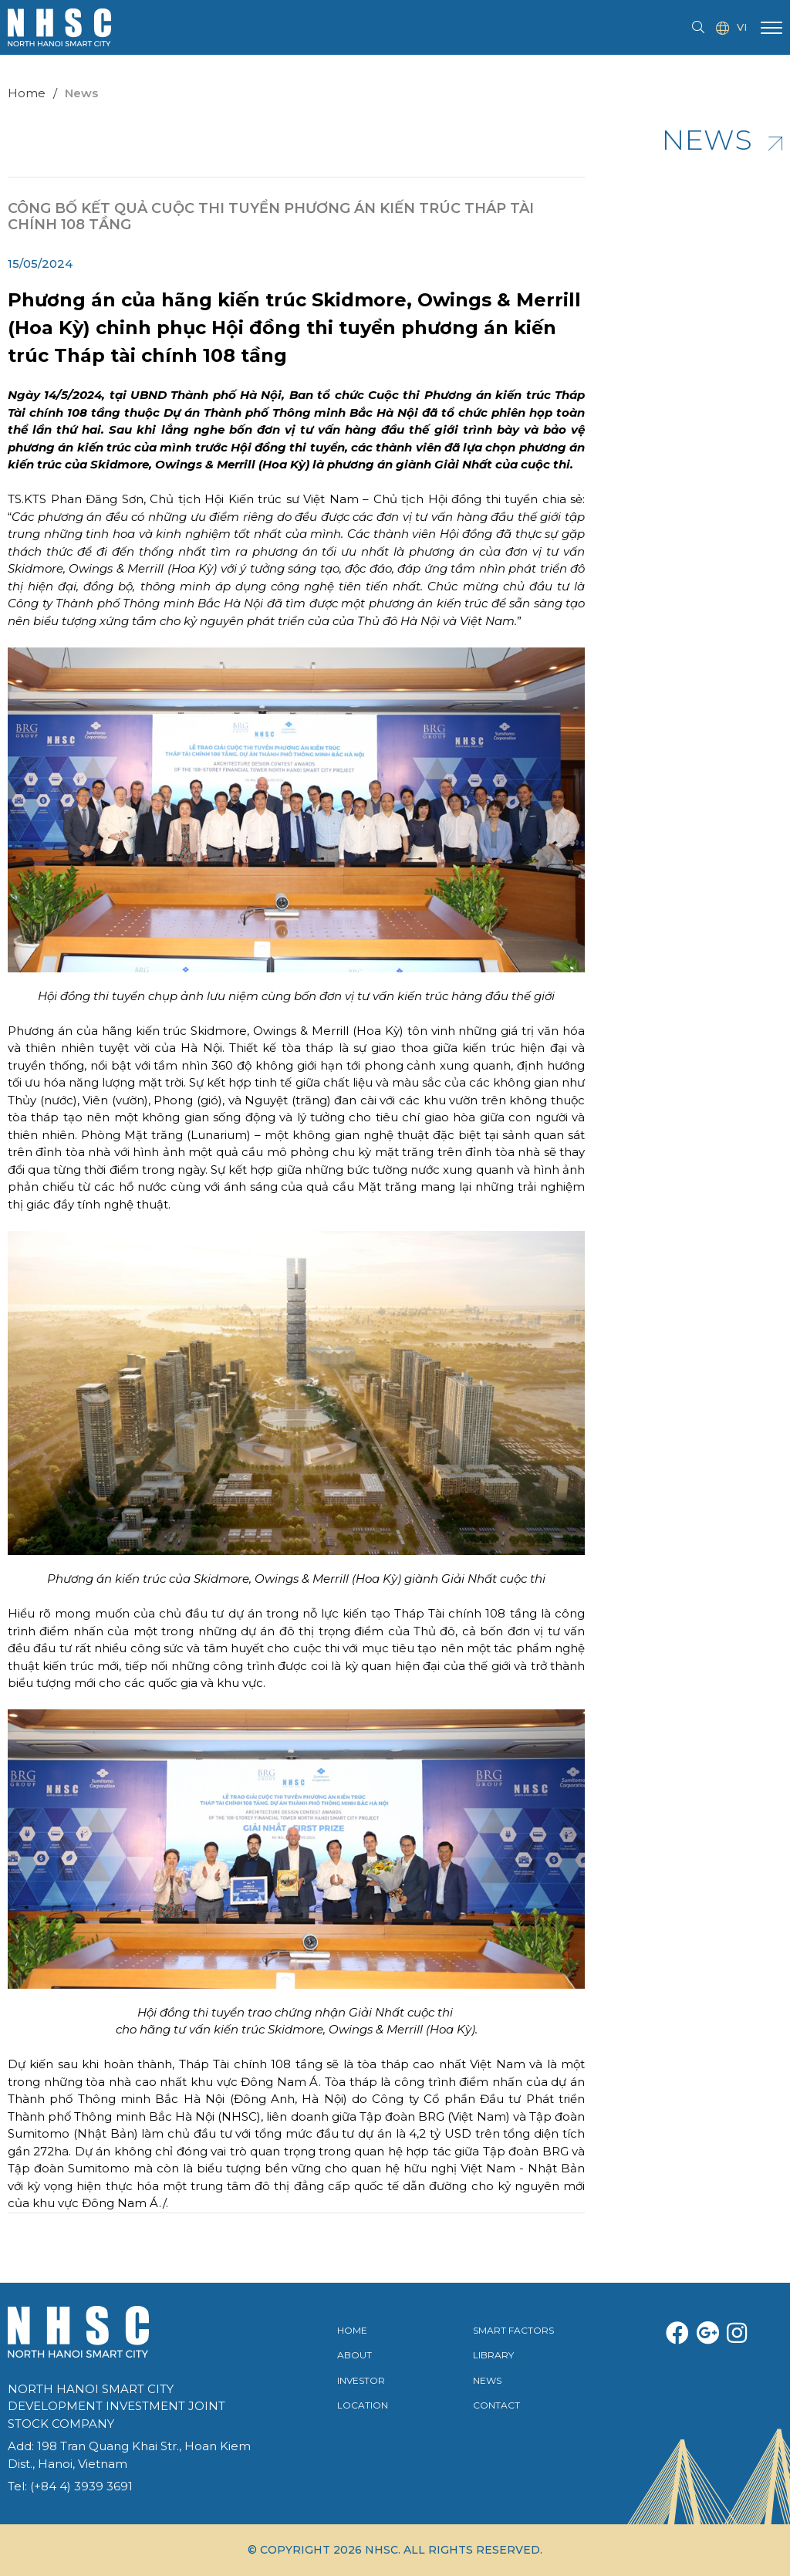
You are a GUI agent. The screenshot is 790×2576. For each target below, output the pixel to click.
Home (27, 93)
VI (731, 28)
